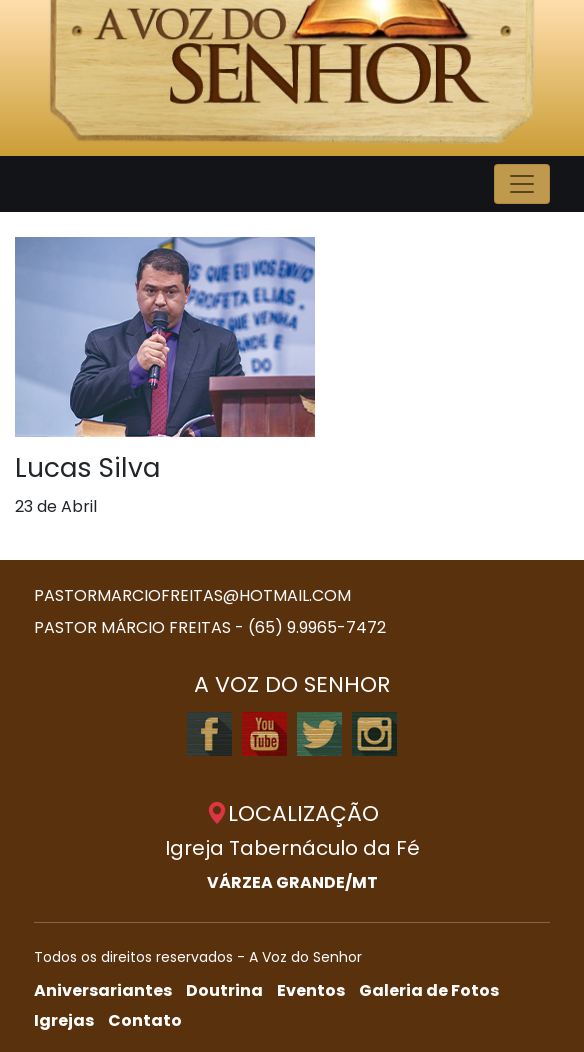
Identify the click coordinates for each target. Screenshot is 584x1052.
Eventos (311, 990)
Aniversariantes (103, 990)
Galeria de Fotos (429, 990)
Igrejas (64, 1020)
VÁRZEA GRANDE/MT (292, 882)
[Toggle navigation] (522, 184)
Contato (145, 1020)
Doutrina (224, 990)
